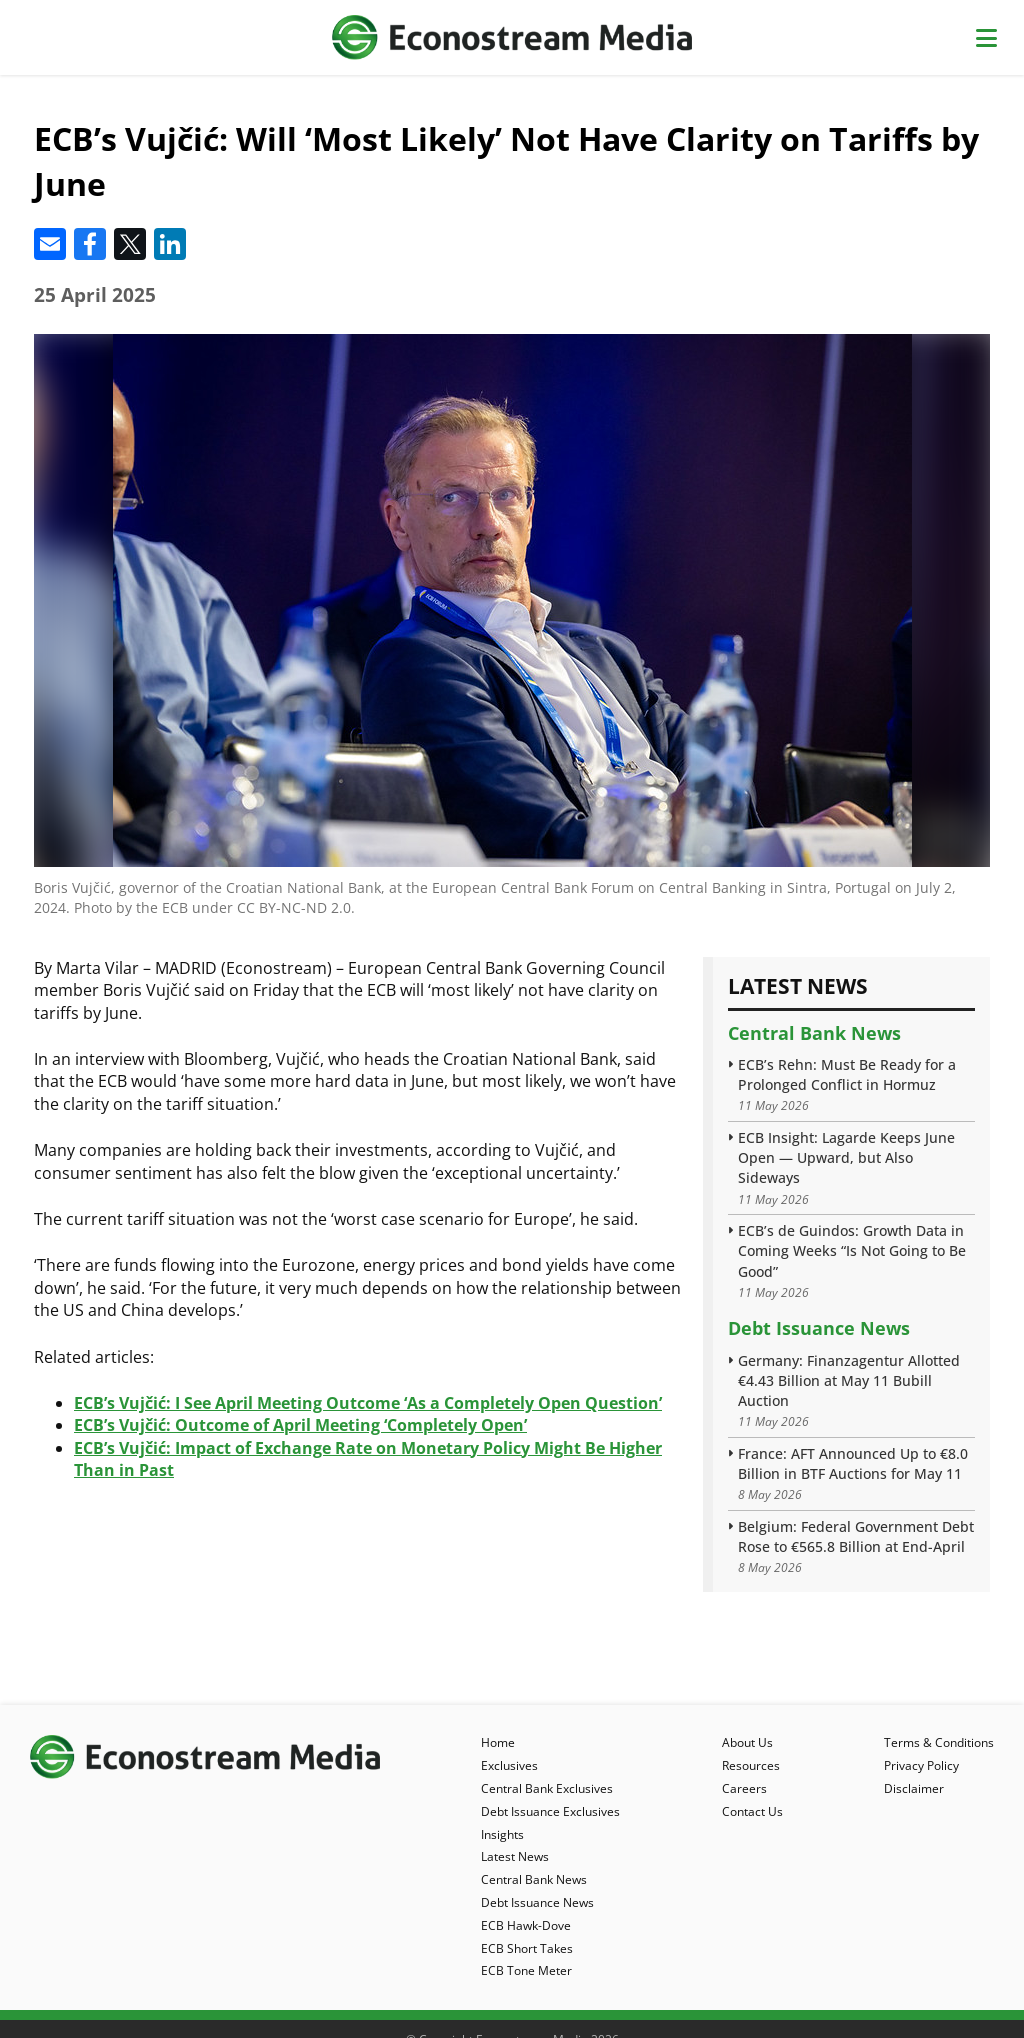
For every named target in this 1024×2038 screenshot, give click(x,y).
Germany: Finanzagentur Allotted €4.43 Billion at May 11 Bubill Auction (849, 1380)
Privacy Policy (921, 1765)
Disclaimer (914, 1788)
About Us (747, 1742)
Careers (744, 1788)
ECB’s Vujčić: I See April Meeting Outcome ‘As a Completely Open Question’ (368, 1403)
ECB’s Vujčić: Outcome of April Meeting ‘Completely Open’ (300, 1425)
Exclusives (509, 1765)
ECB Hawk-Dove (526, 1925)
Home (498, 1742)
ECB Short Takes (527, 1948)
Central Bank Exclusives (547, 1788)
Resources (751, 1765)
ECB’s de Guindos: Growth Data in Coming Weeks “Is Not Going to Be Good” (852, 1250)
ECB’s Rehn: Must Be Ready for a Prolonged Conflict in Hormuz (847, 1074)
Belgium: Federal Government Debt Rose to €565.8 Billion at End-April (856, 1536)
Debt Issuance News (819, 1328)
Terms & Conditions (939, 1742)
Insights (502, 1834)
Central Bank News (814, 1033)
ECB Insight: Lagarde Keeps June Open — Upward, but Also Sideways (846, 1157)
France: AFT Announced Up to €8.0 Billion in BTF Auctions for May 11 (853, 1463)
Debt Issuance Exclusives (550, 1811)
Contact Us (752, 1811)
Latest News (515, 1856)
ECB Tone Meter (526, 1970)
